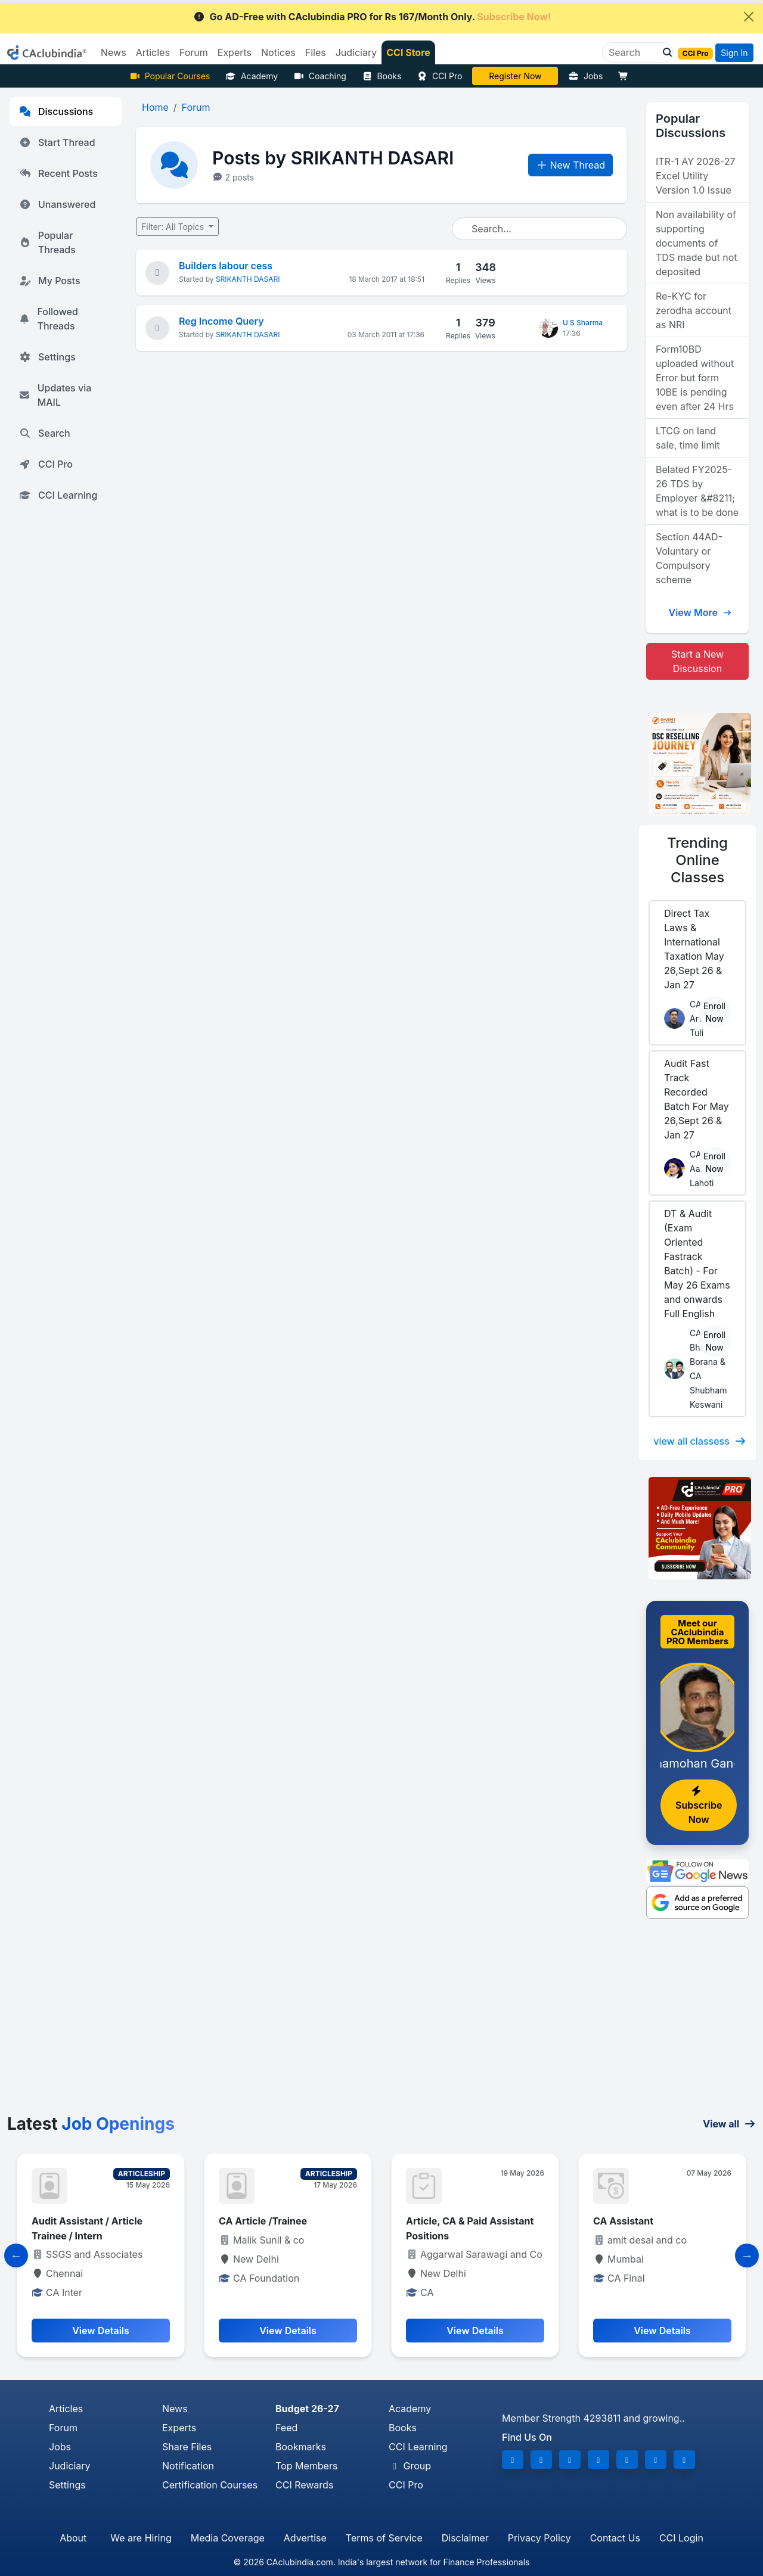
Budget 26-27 (307, 2409)
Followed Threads (48, 319)
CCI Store (408, 52)
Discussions (56, 111)
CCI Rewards (304, 2485)
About (73, 2538)
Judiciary (70, 2466)
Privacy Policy (539, 2538)
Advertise (305, 2538)
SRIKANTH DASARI (248, 279)
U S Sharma (583, 322)
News (175, 2409)
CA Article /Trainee (263, 2221)
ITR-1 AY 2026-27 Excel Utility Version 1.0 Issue (696, 175)
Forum (63, 2428)
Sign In (734, 53)
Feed (286, 2428)
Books (382, 76)
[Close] (748, 16)
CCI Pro (439, 76)
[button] (664, 52)
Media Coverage (228, 2538)
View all (729, 2124)
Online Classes (697, 860)
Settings (47, 357)
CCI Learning (58, 495)
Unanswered (57, 204)
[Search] (632, 52)
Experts (179, 2428)
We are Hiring (140, 2538)
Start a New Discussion (697, 661)
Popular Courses (169, 76)
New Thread (571, 165)
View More (699, 612)
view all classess (699, 1441)
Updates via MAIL (55, 395)
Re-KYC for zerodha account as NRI (693, 310)
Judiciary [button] (356, 52)
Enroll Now (714, 1012)
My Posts (49, 281)
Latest (91, 2124)
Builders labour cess (225, 266)
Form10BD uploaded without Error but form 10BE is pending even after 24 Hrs (695, 377)
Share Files (187, 2447)
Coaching (319, 76)
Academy (251, 76)
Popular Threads (47, 242)
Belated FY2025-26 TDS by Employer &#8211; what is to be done (697, 490)
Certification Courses (210, 2485)
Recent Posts (58, 173)
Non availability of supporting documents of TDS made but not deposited (696, 243)
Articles (66, 2409)
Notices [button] (278, 52)
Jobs (585, 76)
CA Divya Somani (516, 76)
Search (44, 433)
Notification (188, 2466)
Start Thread (57, 142)
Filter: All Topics (173, 227)
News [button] (113, 52)
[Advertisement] (381, 2025)
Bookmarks (300, 2447)
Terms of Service (384, 2538)
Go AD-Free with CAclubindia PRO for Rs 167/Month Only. (372, 17)
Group (410, 2466)
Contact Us (615, 2538)
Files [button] (315, 52)
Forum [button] (193, 52)
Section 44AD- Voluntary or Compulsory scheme (689, 558)
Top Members (306, 2466)
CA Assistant (623, 2221)
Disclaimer (465, 2538)
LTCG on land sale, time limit (688, 438)
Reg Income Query (221, 321)
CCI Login (681, 2538)
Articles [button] (153, 52)
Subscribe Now (698, 1805)
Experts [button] (235, 52)
